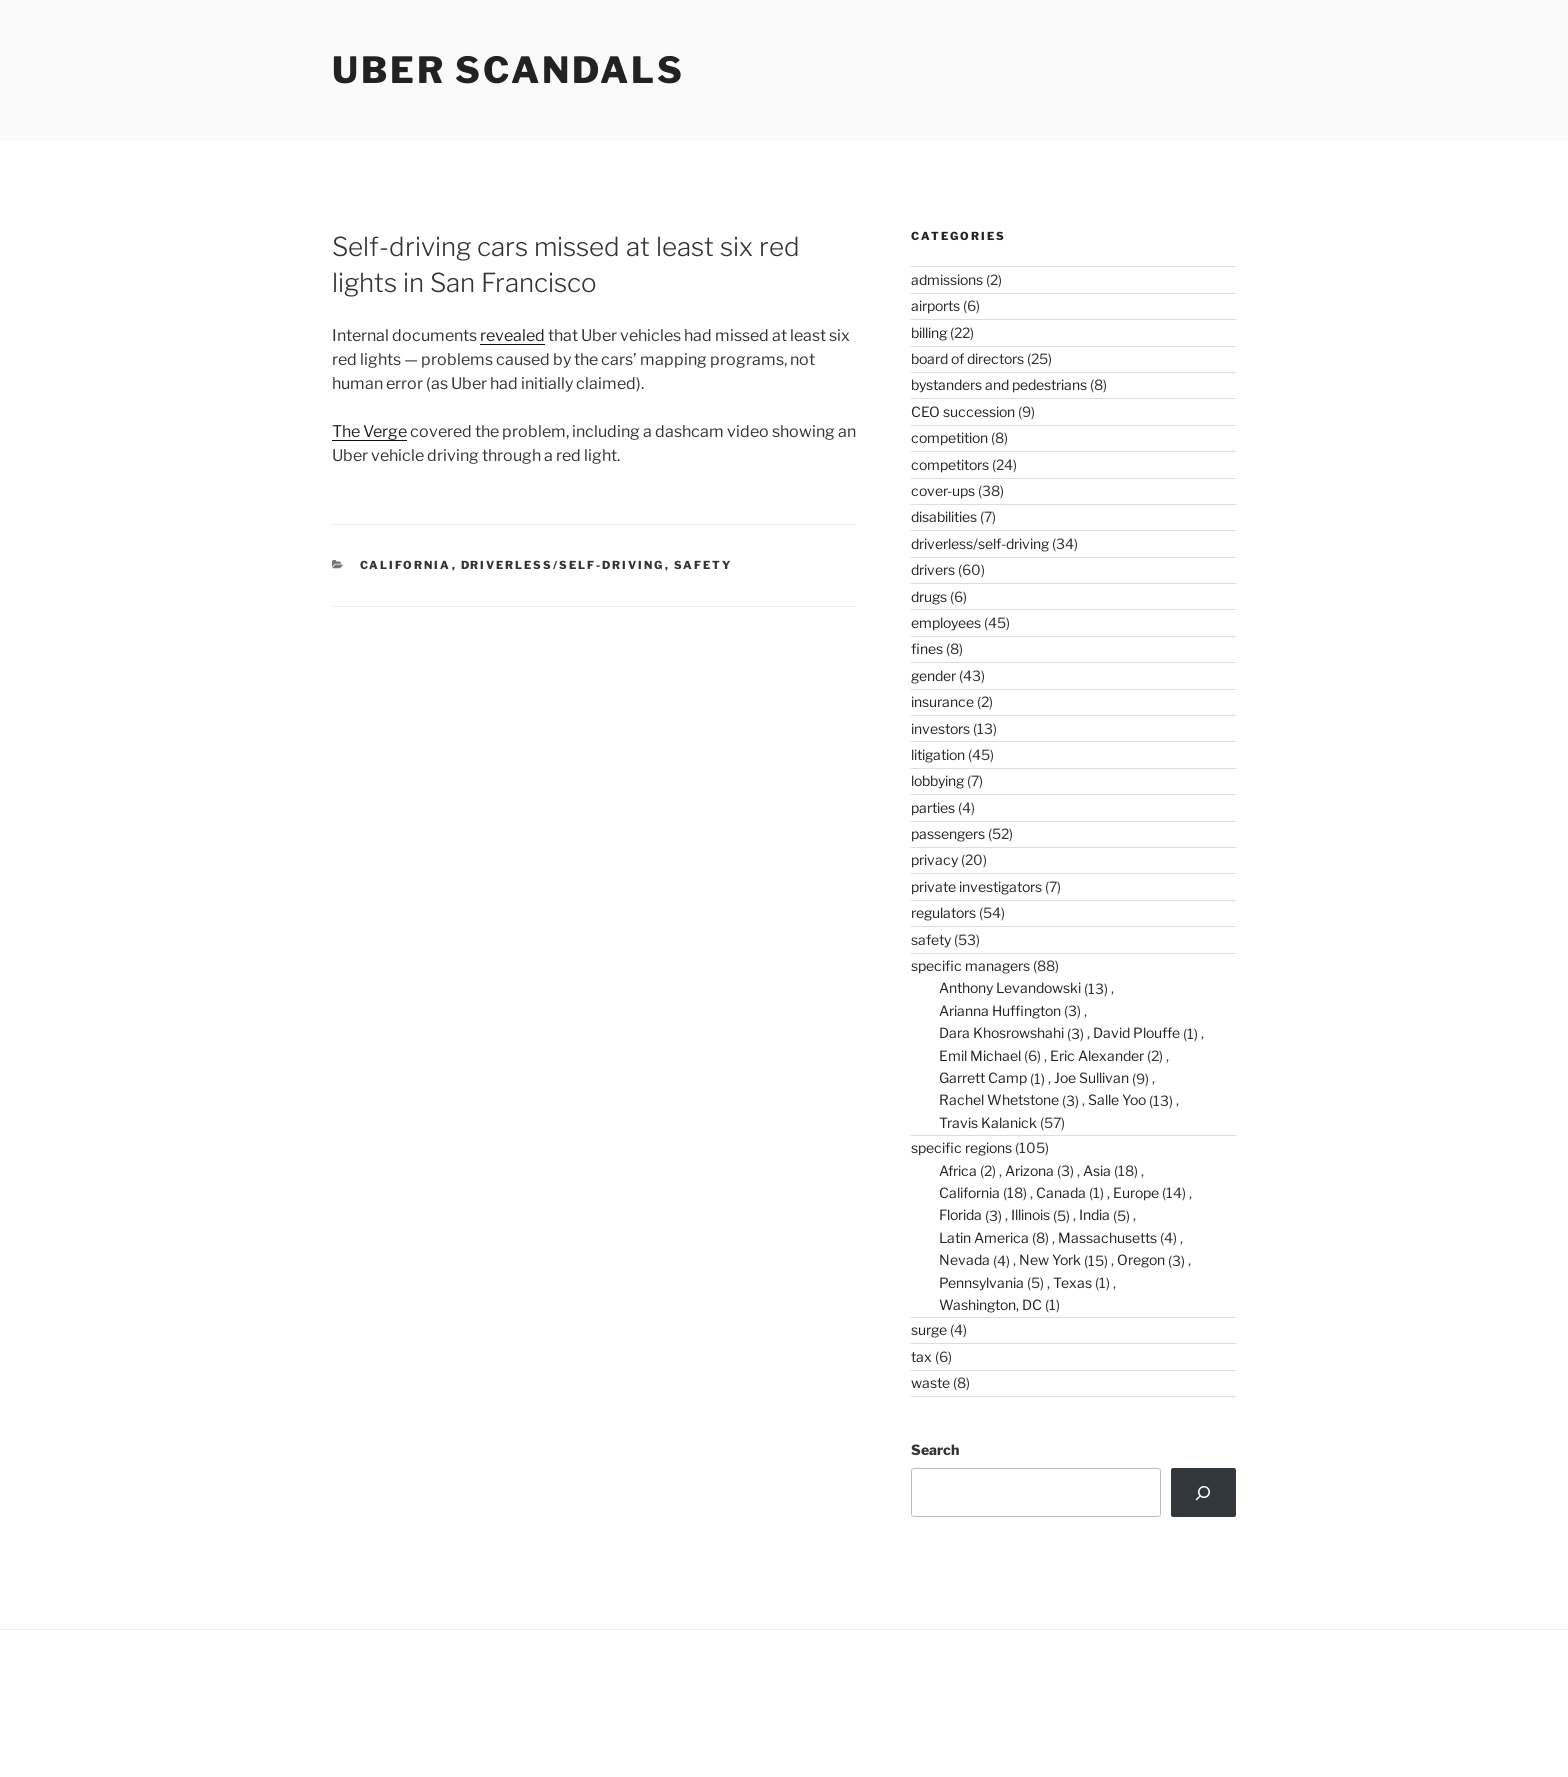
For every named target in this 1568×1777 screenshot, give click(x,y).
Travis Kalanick (988, 1122)
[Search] (1203, 1492)
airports (935, 305)
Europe (1136, 1192)
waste (930, 1382)
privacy (934, 859)
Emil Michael (980, 1055)
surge (929, 1329)
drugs (929, 596)
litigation (938, 754)
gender (933, 675)
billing (929, 332)
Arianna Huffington (1000, 1010)
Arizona (1029, 1170)
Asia (1097, 1170)
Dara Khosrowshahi (1001, 1032)
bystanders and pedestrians (999, 384)
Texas (1072, 1282)
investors (940, 728)
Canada (1061, 1192)
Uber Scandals (508, 70)
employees (946, 622)
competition (949, 437)
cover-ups (943, 490)
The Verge (369, 431)
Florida (960, 1214)
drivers (933, 569)
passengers (948, 833)
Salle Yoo (1117, 1099)
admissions (947, 279)
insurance (942, 701)
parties (933, 807)
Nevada (964, 1259)
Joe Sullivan (1091, 1077)
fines (927, 648)
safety (703, 565)
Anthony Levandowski (1010, 987)
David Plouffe (1136, 1032)
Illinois (1030, 1214)
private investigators (976, 886)
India (1094, 1214)
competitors (950, 464)
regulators (943, 912)
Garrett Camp (983, 1077)
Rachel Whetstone (999, 1099)
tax (921, 1356)
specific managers (970, 965)
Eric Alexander (1097, 1055)
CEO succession (963, 411)
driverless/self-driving (563, 565)
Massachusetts (1107, 1237)
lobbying (937, 780)
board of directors (967, 358)
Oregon (1141, 1259)
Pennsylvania (981, 1282)
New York (1050, 1259)
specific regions (961, 1147)
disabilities (944, 516)
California (406, 565)
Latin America (984, 1237)
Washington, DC (990, 1304)
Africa (958, 1170)
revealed (512, 335)
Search (935, 1449)
